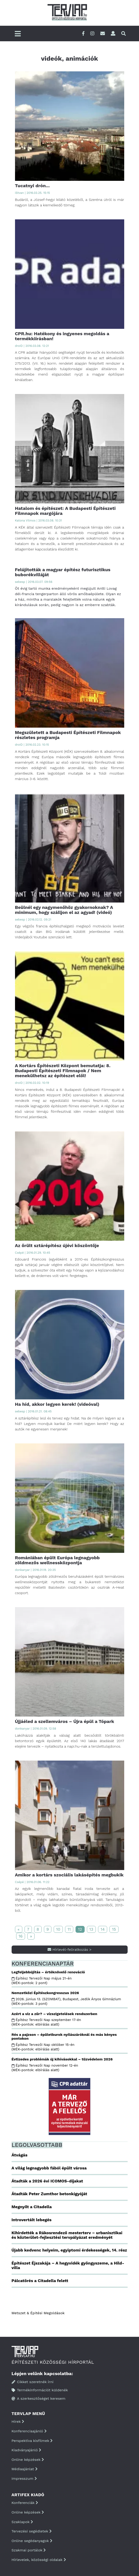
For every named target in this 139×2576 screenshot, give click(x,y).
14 (103, 1929)
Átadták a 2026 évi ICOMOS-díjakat (47, 2181)
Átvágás (20, 2155)
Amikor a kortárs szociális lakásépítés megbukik (69, 1875)
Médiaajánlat (25, 2469)
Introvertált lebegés (32, 2219)
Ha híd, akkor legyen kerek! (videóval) (57, 1404)
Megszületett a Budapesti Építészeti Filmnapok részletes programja (68, 735)
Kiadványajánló (26, 2450)
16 (21, 1936)
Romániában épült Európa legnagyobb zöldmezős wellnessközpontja (57, 1560)
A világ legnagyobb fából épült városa (49, 2168)
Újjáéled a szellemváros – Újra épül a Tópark (64, 1721)
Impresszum (24, 2478)
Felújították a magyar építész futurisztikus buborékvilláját (63, 572)
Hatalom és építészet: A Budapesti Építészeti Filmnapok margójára (65, 511)
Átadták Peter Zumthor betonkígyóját (49, 2193)
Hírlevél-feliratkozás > (69, 1949)
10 (58, 1929)
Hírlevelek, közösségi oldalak (39, 2560)
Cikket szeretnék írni (33, 2382)
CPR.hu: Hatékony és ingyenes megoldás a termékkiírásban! (62, 336)
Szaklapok (22, 2522)
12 (80, 1929)
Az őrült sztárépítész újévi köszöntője (57, 1245)
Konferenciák (25, 2503)
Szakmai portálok (29, 2550)
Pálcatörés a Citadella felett (40, 2280)
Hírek (18, 2421)
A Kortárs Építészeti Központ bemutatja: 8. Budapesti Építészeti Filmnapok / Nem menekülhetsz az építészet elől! (63, 1070)
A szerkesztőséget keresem (39, 2398)
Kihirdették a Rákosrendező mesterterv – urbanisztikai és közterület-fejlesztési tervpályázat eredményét (67, 2235)
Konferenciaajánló (29, 2431)
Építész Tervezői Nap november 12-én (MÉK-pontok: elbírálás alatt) (45, 2067)
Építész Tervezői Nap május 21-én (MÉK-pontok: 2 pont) (42, 1980)
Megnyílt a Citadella (32, 2206)
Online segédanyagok (32, 2541)
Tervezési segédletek (32, 2531)
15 (114, 1929)
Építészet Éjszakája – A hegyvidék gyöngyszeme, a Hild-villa (68, 2265)
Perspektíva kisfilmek (32, 2441)
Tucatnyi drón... (32, 185)
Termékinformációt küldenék (40, 2390)
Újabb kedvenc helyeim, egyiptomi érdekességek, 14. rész (69, 2250)
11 (69, 1929)
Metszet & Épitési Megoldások (38, 2313)
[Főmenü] (18, 34)
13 (91, 1929)
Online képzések (28, 2459)
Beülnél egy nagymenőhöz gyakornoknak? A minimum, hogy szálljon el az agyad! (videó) (64, 910)
